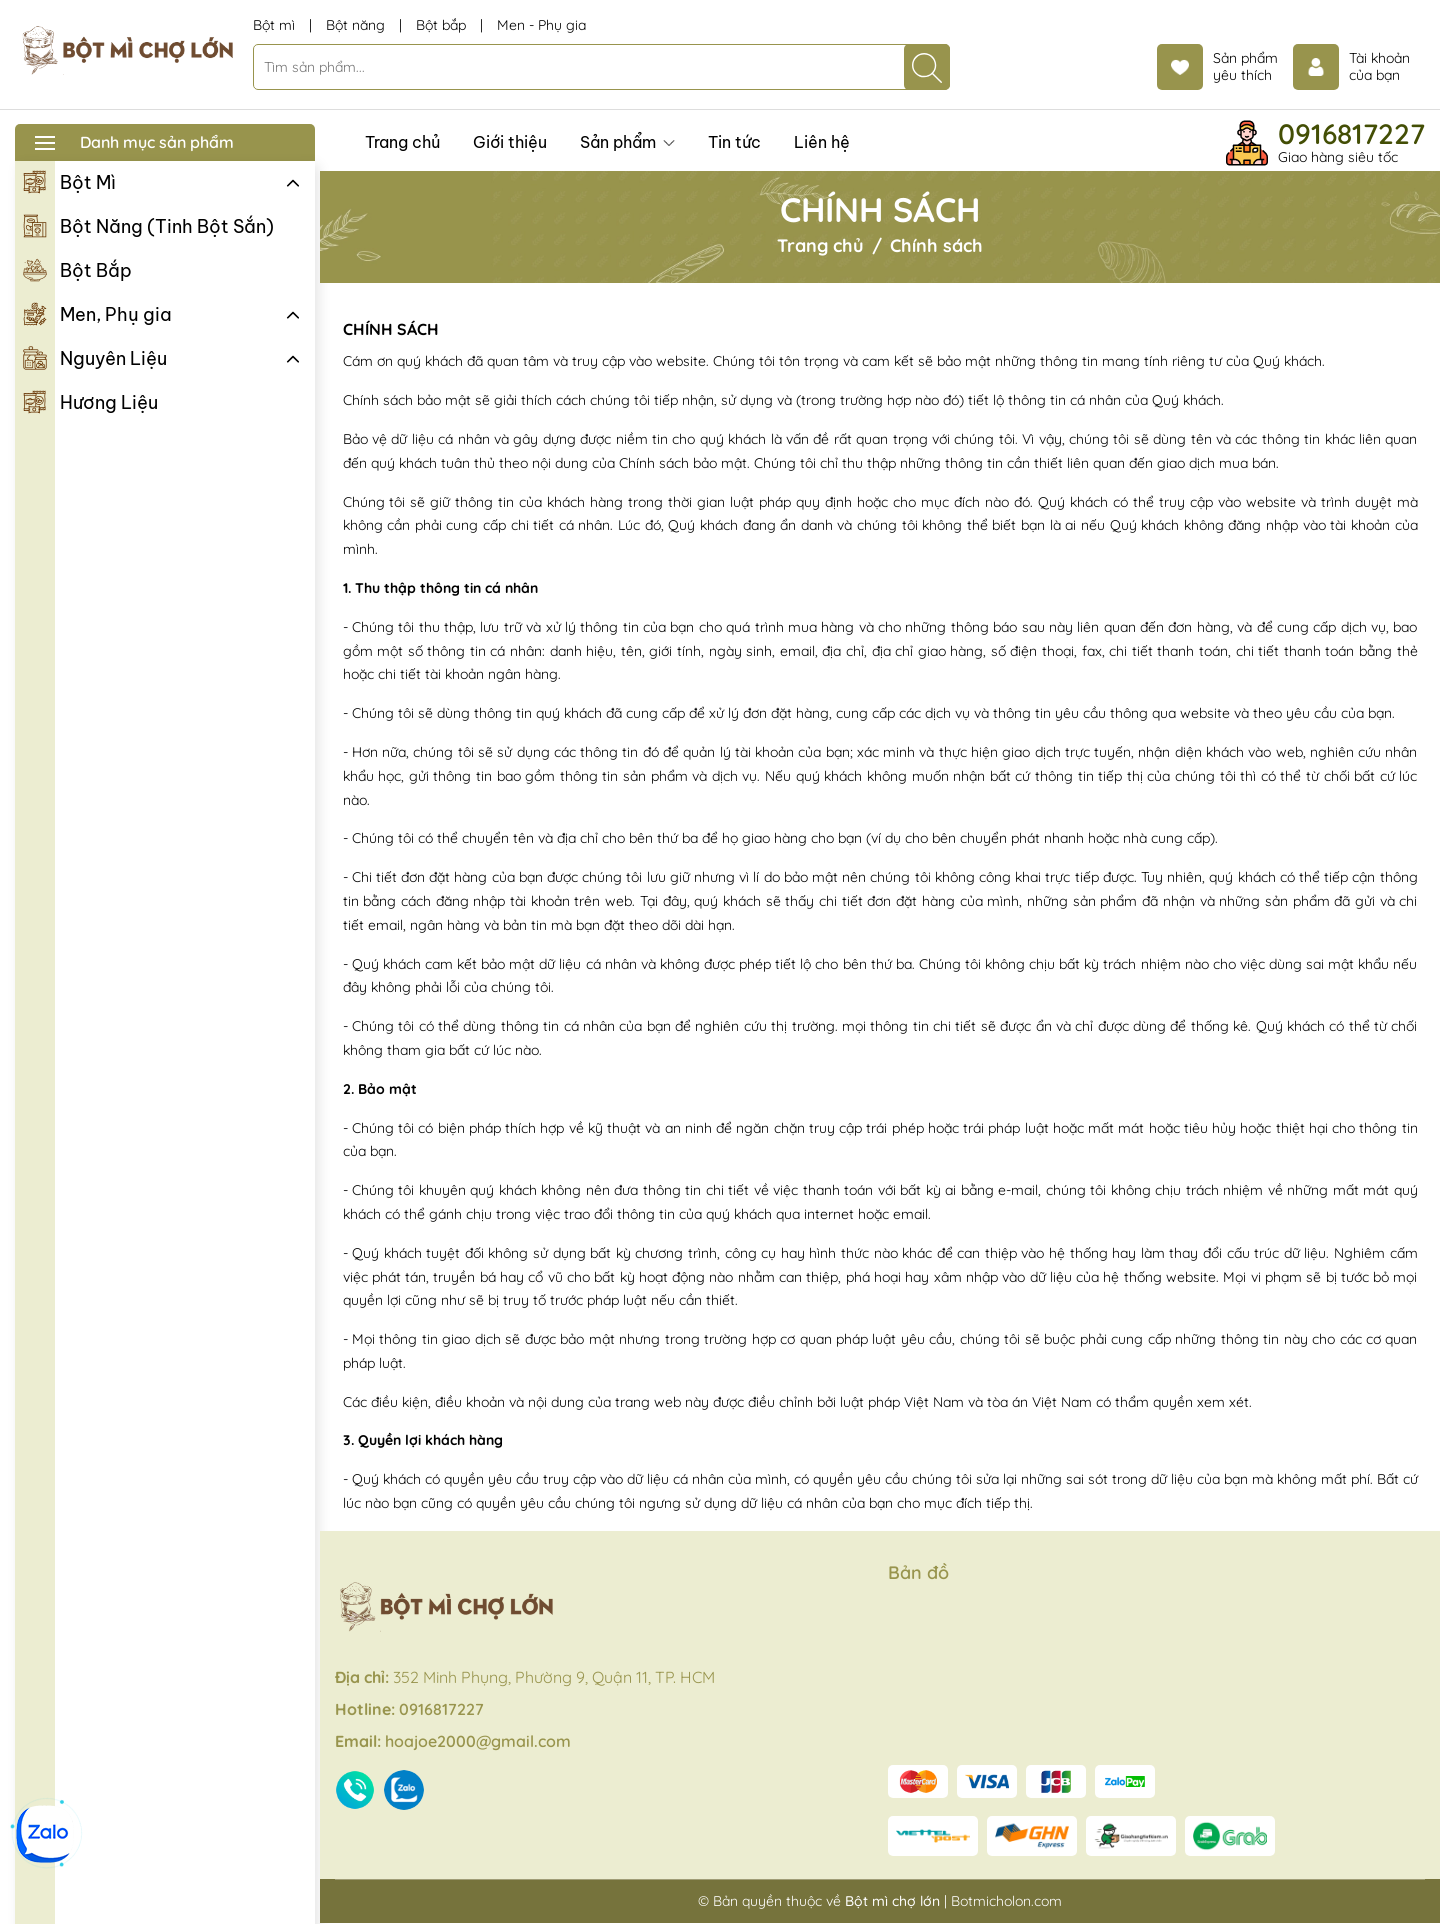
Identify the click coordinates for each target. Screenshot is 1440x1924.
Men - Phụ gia (541, 25)
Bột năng (357, 25)
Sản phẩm (627, 142)
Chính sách (391, 329)
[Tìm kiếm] (927, 67)
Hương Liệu (90, 401)
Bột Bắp (77, 269)
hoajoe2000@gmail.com (478, 1741)
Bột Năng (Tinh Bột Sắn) (148, 225)
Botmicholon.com (1006, 1901)
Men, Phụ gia (97, 313)
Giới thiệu (510, 142)
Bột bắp (443, 25)
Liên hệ (822, 142)
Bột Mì (69, 181)
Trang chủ (402, 142)
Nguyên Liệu (95, 357)
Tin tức (734, 142)
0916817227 (1351, 134)
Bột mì (276, 25)
